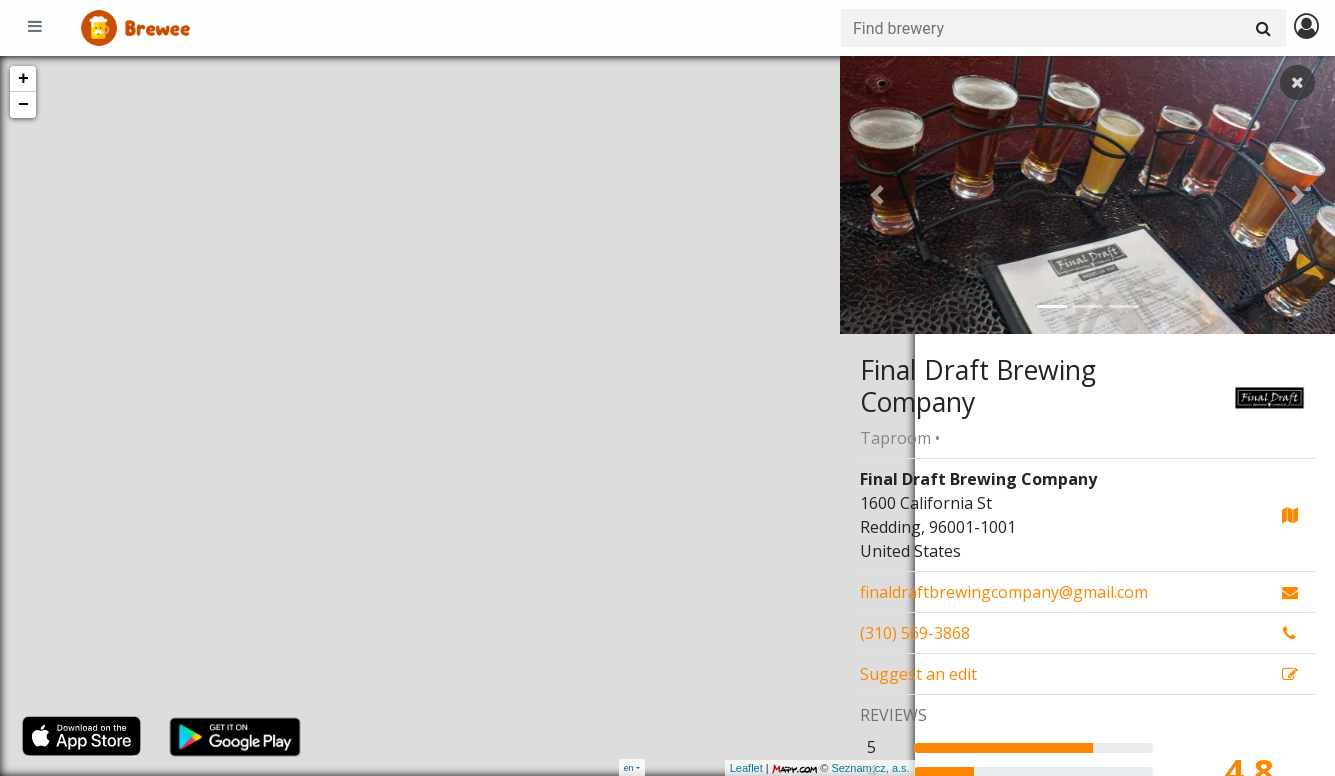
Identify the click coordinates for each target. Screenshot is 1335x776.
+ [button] (23, 79)
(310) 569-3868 (915, 633)
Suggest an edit (918, 674)
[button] (877, 195)
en (629, 767)
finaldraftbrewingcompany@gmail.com (1004, 592)
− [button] (23, 105)
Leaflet (671, 768)
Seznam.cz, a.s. (796, 768)
